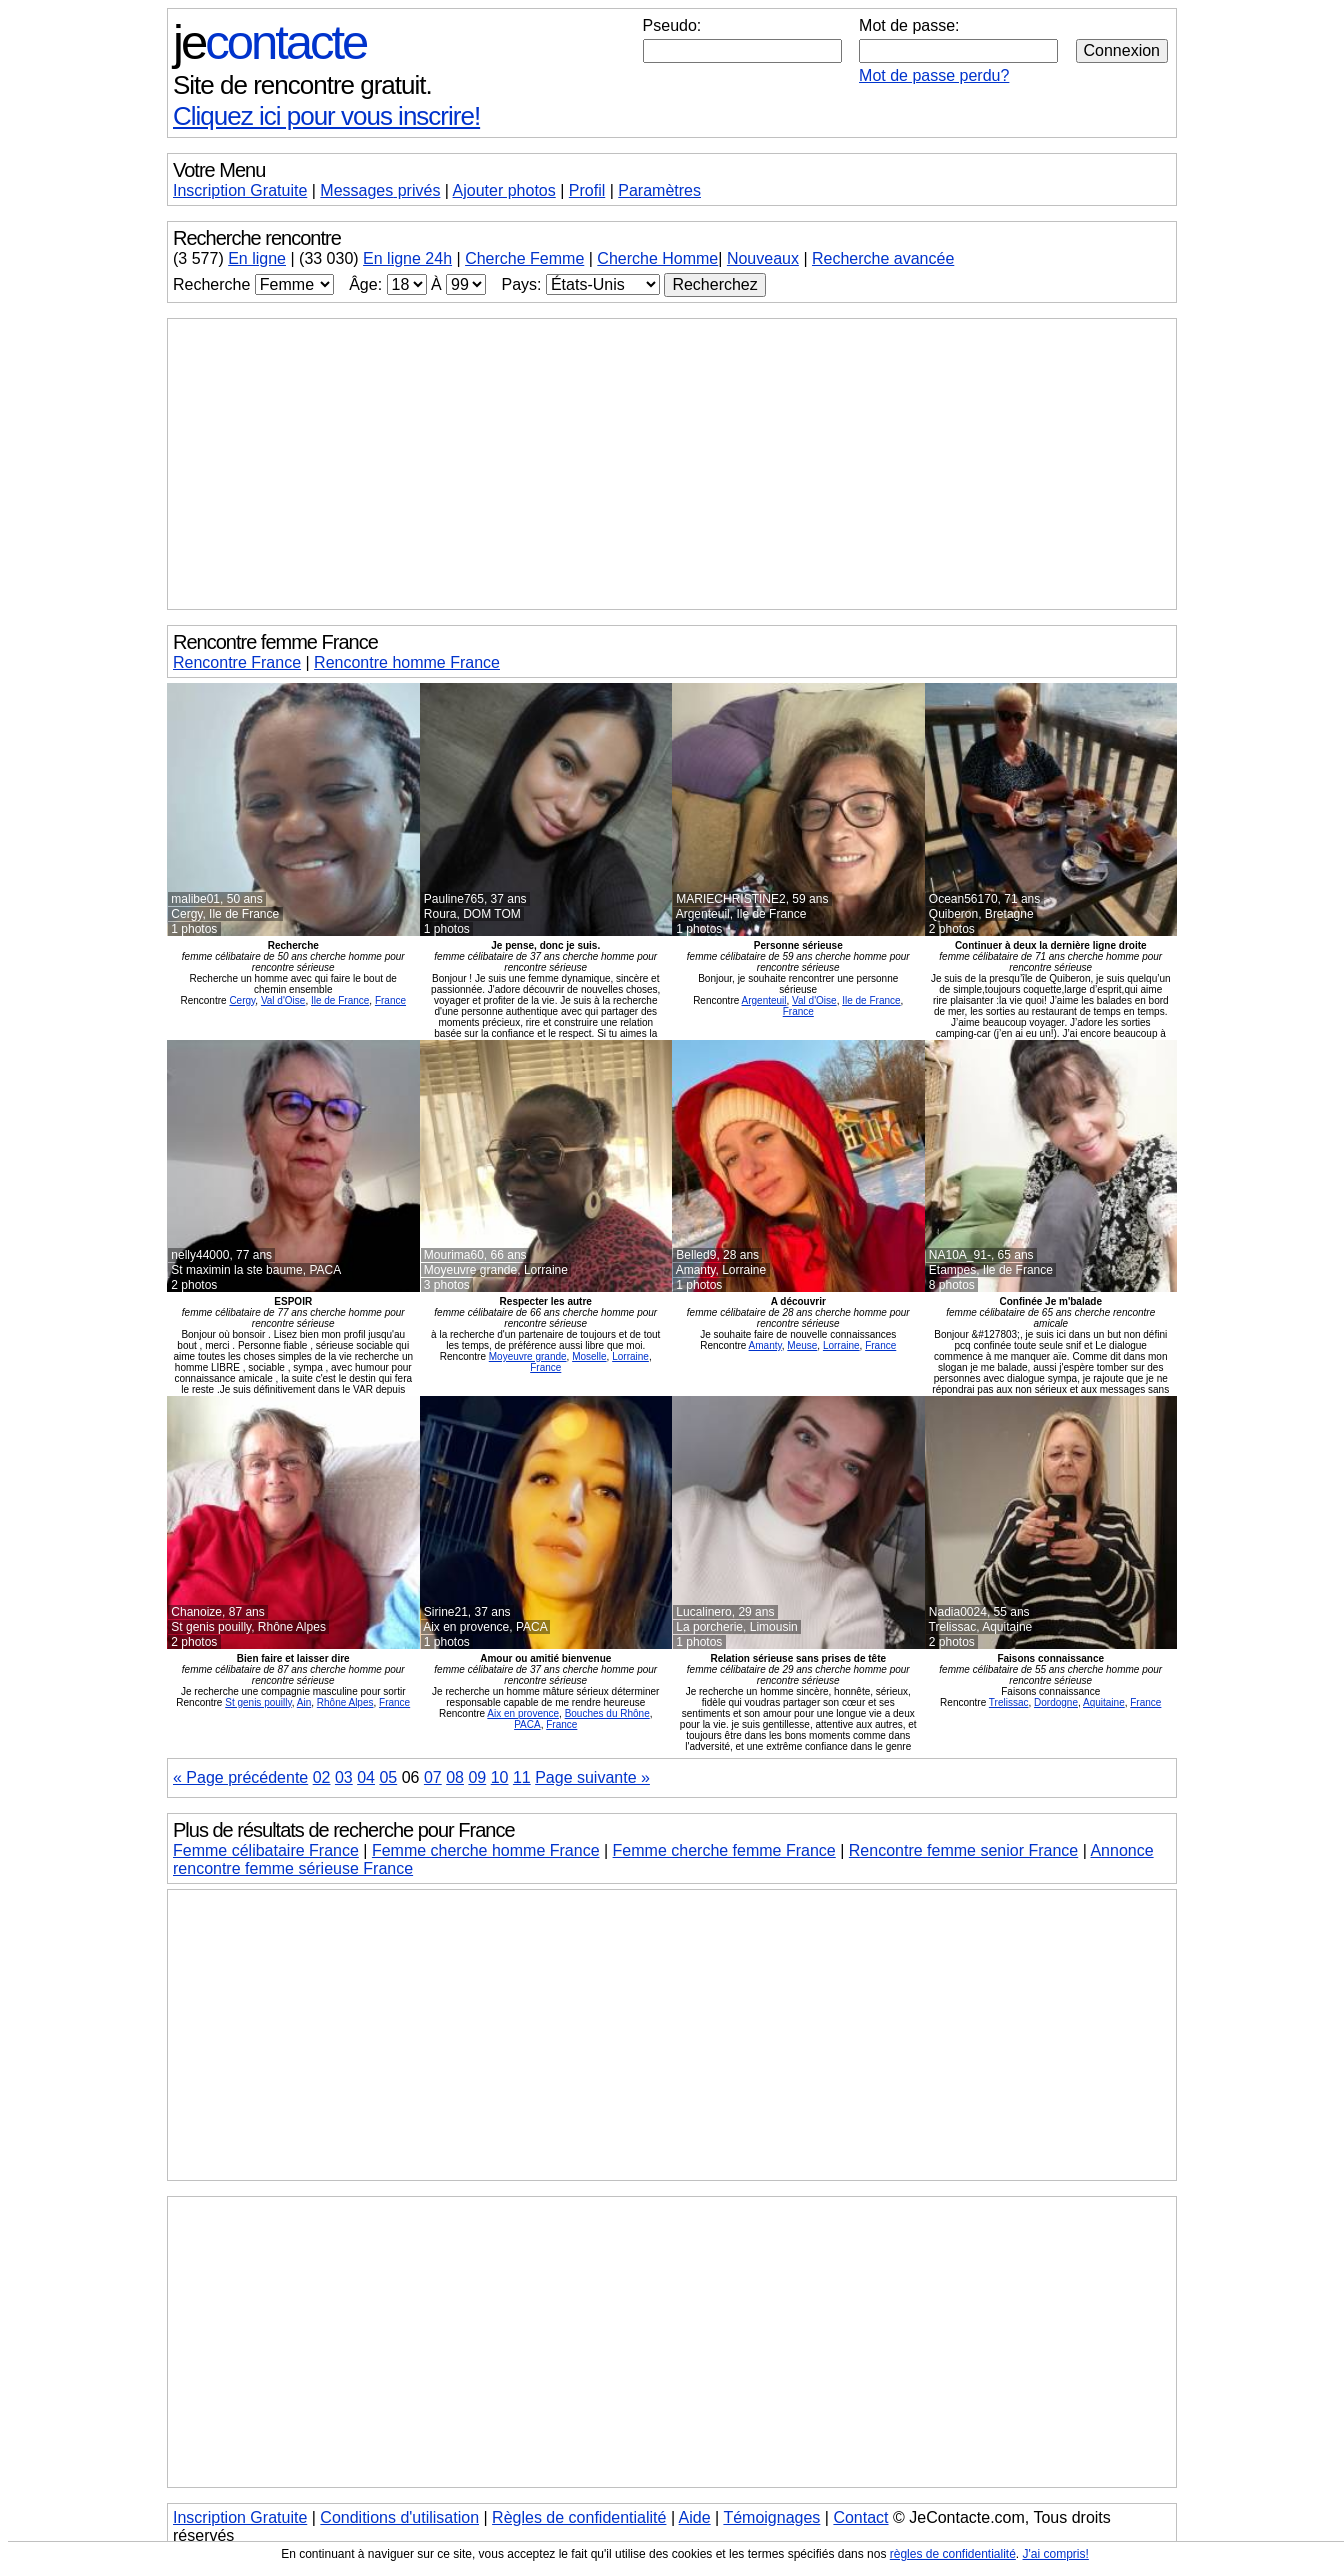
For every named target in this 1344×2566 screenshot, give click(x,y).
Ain (304, 1702)
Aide (695, 2517)
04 (366, 1777)
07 (433, 1777)
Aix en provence (523, 1713)
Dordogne (1056, 1702)
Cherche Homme (657, 258)
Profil (587, 190)
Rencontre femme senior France (963, 1850)
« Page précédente (240, 1777)
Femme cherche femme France (724, 1850)
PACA (527, 1724)
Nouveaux (763, 258)
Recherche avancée (883, 258)
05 (388, 1777)
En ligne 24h (407, 258)
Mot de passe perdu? (934, 75)
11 (522, 1777)
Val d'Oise (283, 1000)
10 (500, 1777)
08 (455, 1777)
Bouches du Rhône (607, 1713)
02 (322, 1777)
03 (344, 1777)
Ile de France (340, 1000)
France (390, 1000)
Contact (860, 2517)
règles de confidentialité (953, 2554)
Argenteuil (764, 1000)
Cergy (242, 1000)
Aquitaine (1104, 1702)
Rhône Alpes (345, 1702)
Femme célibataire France (266, 1850)
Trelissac (1009, 1702)
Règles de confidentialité (579, 2517)
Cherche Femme (524, 258)
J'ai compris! (1056, 2554)
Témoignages (771, 2517)
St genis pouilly (258, 1702)
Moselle (589, 1356)
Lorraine (630, 1356)
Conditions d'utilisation (399, 2517)
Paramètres (659, 190)
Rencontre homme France (407, 662)
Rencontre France (237, 662)
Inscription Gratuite (240, 190)
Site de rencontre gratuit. (302, 85)
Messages (380, 190)
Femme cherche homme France (486, 1850)
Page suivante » (592, 1777)
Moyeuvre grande (528, 1356)
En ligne (257, 258)
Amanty (765, 1345)
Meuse (802, 1345)
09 (477, 1777)
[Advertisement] (672, 464)
